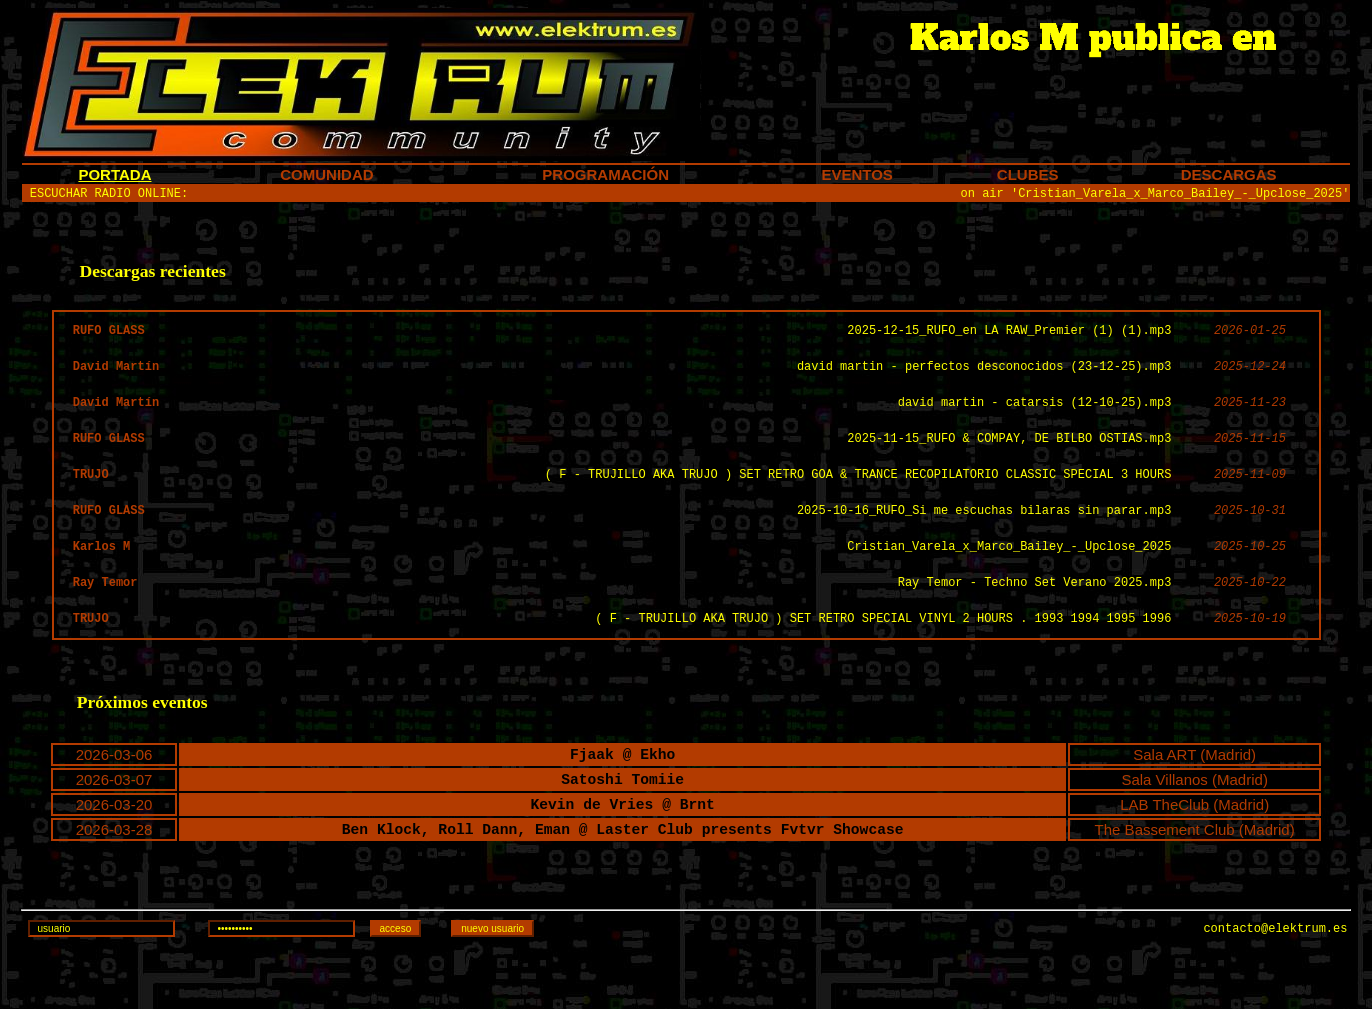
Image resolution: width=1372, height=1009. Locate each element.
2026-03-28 (114, 877)
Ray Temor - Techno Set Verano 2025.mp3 (1035, 612)
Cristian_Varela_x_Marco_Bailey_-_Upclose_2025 (1009, 573)
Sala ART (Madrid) (1194, 793)
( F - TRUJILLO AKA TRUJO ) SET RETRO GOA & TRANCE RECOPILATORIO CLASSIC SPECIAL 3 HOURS (858, 495)
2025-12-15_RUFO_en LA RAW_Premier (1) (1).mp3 (1009, 339)
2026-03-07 (114, 821)
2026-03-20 (114, 849)
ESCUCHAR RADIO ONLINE (105, 195)
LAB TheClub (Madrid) (1194, 849)
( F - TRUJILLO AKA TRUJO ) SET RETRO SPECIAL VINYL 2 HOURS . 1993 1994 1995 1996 (883, 651)
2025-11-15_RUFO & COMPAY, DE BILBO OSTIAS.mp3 (1009, 456)
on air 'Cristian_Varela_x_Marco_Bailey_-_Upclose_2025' (1155, 195)
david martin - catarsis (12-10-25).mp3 (1035, 417)
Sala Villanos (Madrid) (1194, 821)
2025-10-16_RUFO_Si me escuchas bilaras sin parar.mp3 (984, 534)
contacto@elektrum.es (1275, 986)
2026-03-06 (114, 793)
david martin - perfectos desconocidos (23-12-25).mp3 (984, 378)
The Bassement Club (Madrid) (1195, 877)
